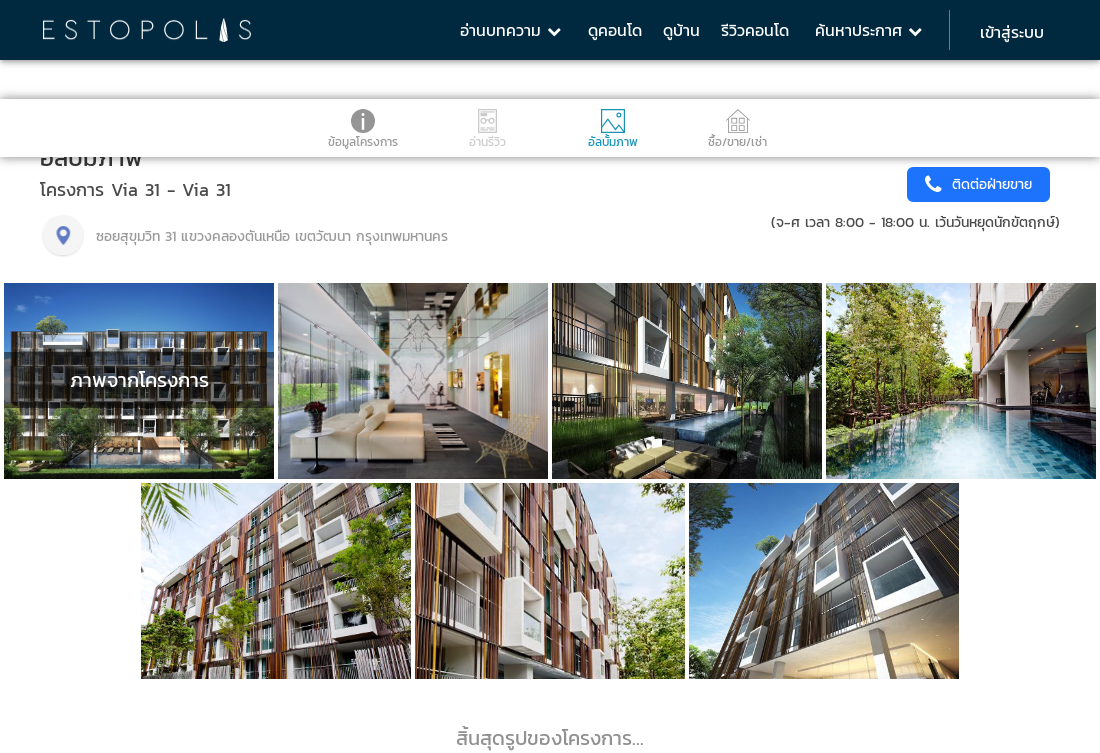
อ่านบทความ (510, 30)
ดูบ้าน (681, 30)
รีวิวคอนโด (755, 30)
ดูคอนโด (615, 30)
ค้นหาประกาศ (868, 30)
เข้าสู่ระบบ (1012, 32)
